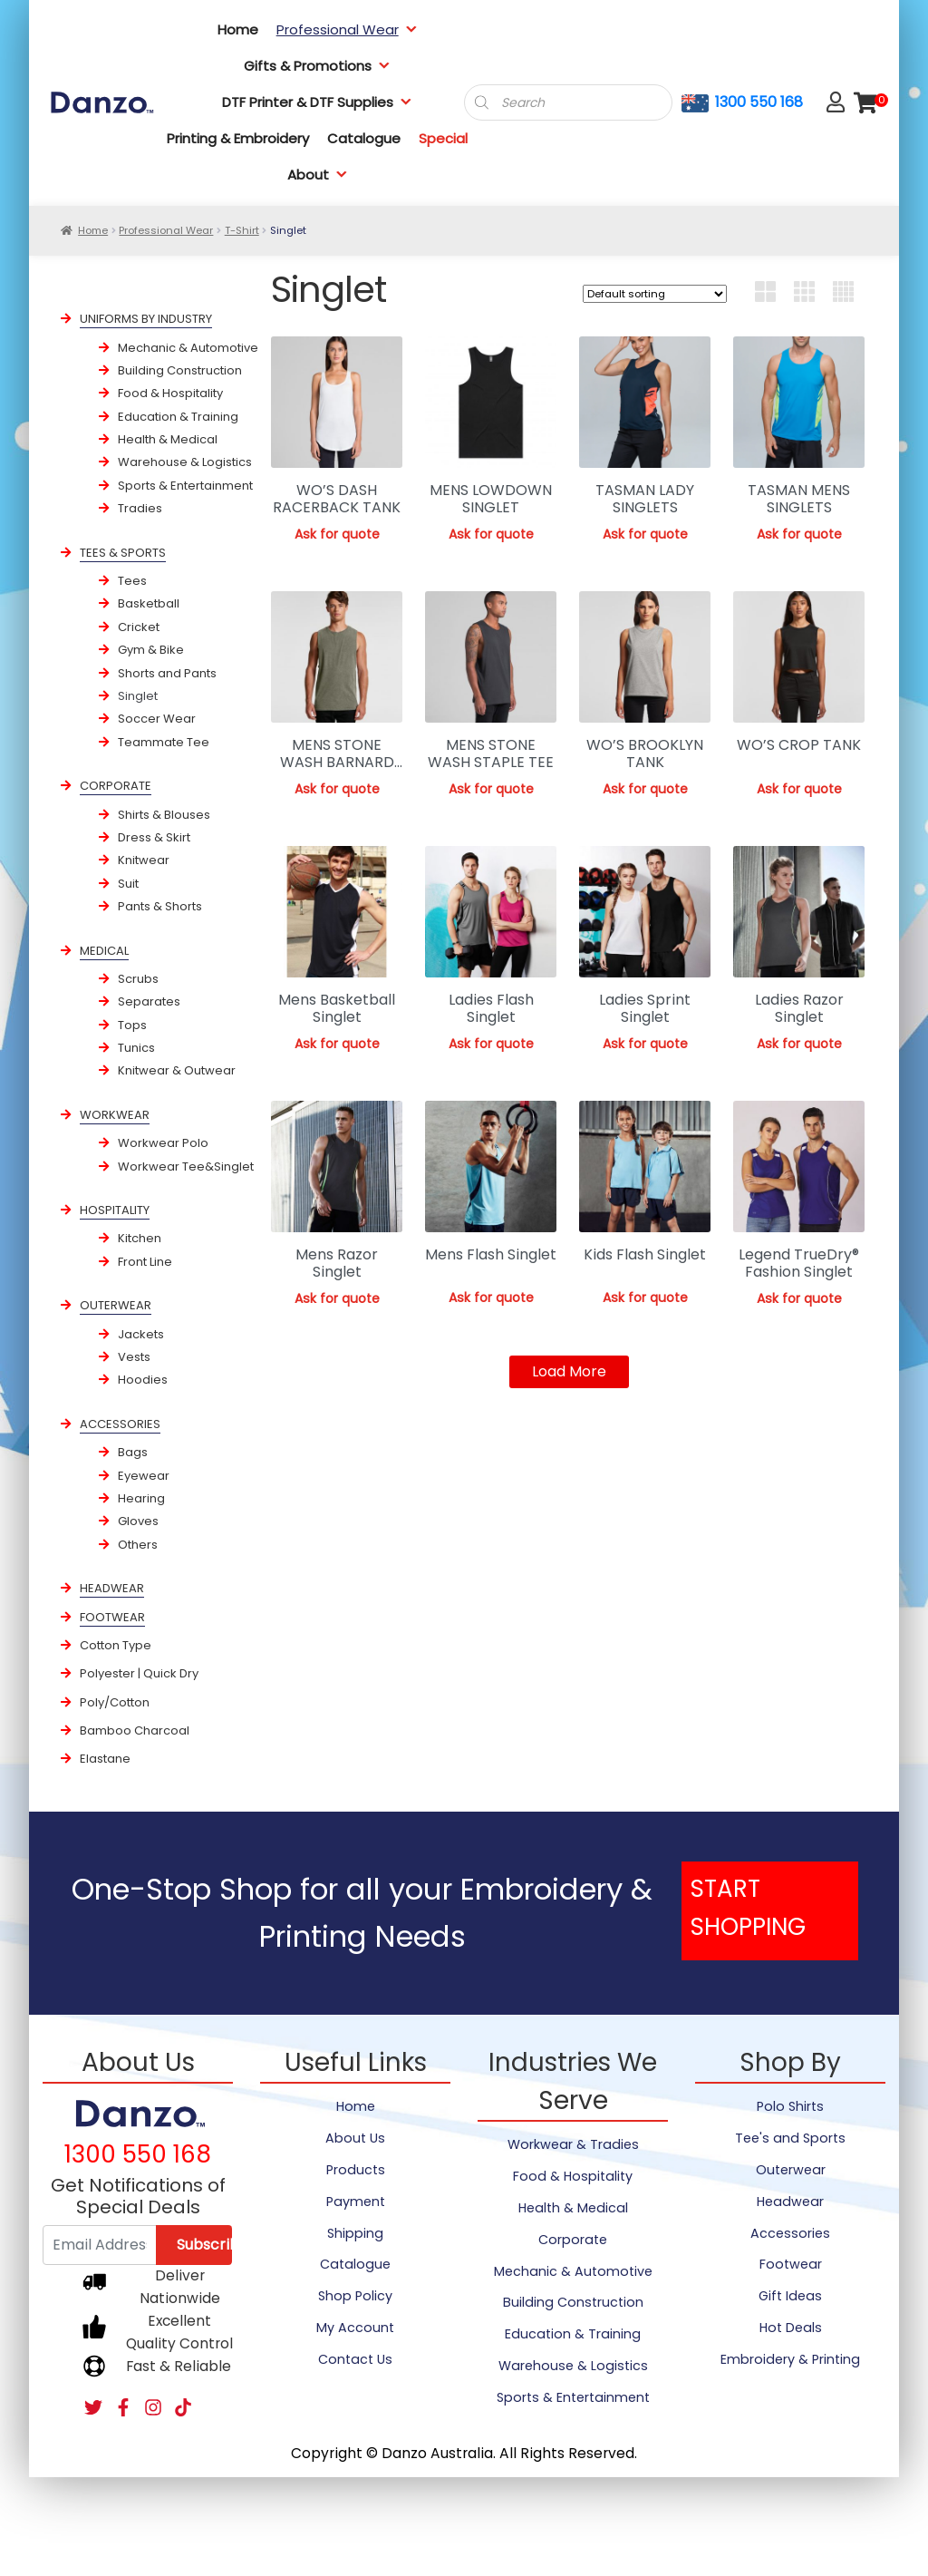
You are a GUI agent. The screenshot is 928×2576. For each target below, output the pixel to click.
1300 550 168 (759, 102)
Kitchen (139, 1238)
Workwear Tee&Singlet (186, 1166)
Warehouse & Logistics (185, 462)
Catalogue (364, 138)
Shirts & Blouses (164, 814)
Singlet (138, 696)
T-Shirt (242, 230)
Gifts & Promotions (317, 65)
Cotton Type (115, 1645)
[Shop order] (655, 294)
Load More (569, 1371)
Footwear (790, 2264)
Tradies (140, 508)
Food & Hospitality (170, 393)
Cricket (139, 627)
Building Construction (180, 370)
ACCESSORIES (120, 1424)
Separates (149, 1001)
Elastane (105, 1758)
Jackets (141, 1334)
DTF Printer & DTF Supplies (317, 102)
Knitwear (143, 860)
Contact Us (355, 2359)
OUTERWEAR (115, 1305)
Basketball (148, 603)
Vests (134, 1357)
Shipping (355, 2233)
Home (238, 29)
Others (138, 1544)
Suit (128, 883)
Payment (355, 2201)
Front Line (145, 1261)
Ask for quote (337, 534)
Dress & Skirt (154, 837)
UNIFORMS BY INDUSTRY (146, 318)
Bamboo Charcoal (134, 1730)
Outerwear (791, 2170)
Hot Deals (790, 2327)
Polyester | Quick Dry (139, 1673)
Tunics (136, 1047)
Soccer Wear (157, 718)
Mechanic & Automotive (188, 347)
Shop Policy (355, 2296)
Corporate (572, 2240)
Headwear (790, 2201)
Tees (132, 580)
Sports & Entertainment (185, 485)
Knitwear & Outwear (177, 1070)
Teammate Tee (163, 742)
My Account (355, 2327)
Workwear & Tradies (573, 2144)
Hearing (141, 1498)
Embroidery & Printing (790, 2359)
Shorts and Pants (167, 673)
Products (355, 2170)
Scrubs (138, 978)
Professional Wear (347, 29)
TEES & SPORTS (123, 552)
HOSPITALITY (115, 1210)
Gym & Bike (151, 649)
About (317, 174)
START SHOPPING (748, 1907)
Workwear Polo (163, 1143)
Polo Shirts (790, 2106)
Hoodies (143, 1379)
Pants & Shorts (160, 906)
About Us (355, 2138)
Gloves (138, 1521)
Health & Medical (168, 439)
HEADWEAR (112, 1588)
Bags (133, 1452)
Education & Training (178, 416)
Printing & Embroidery (238, 138)
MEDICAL (104, 950)
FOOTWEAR (112, 1617)
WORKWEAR (115, 1114)
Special (443, 138)
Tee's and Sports (790, 2138)
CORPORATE (115, 785)
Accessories (790, 2233)
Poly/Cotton (115, 1702)
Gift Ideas (790, 2296)
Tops (132, 1025)
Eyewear (143, 1475)
